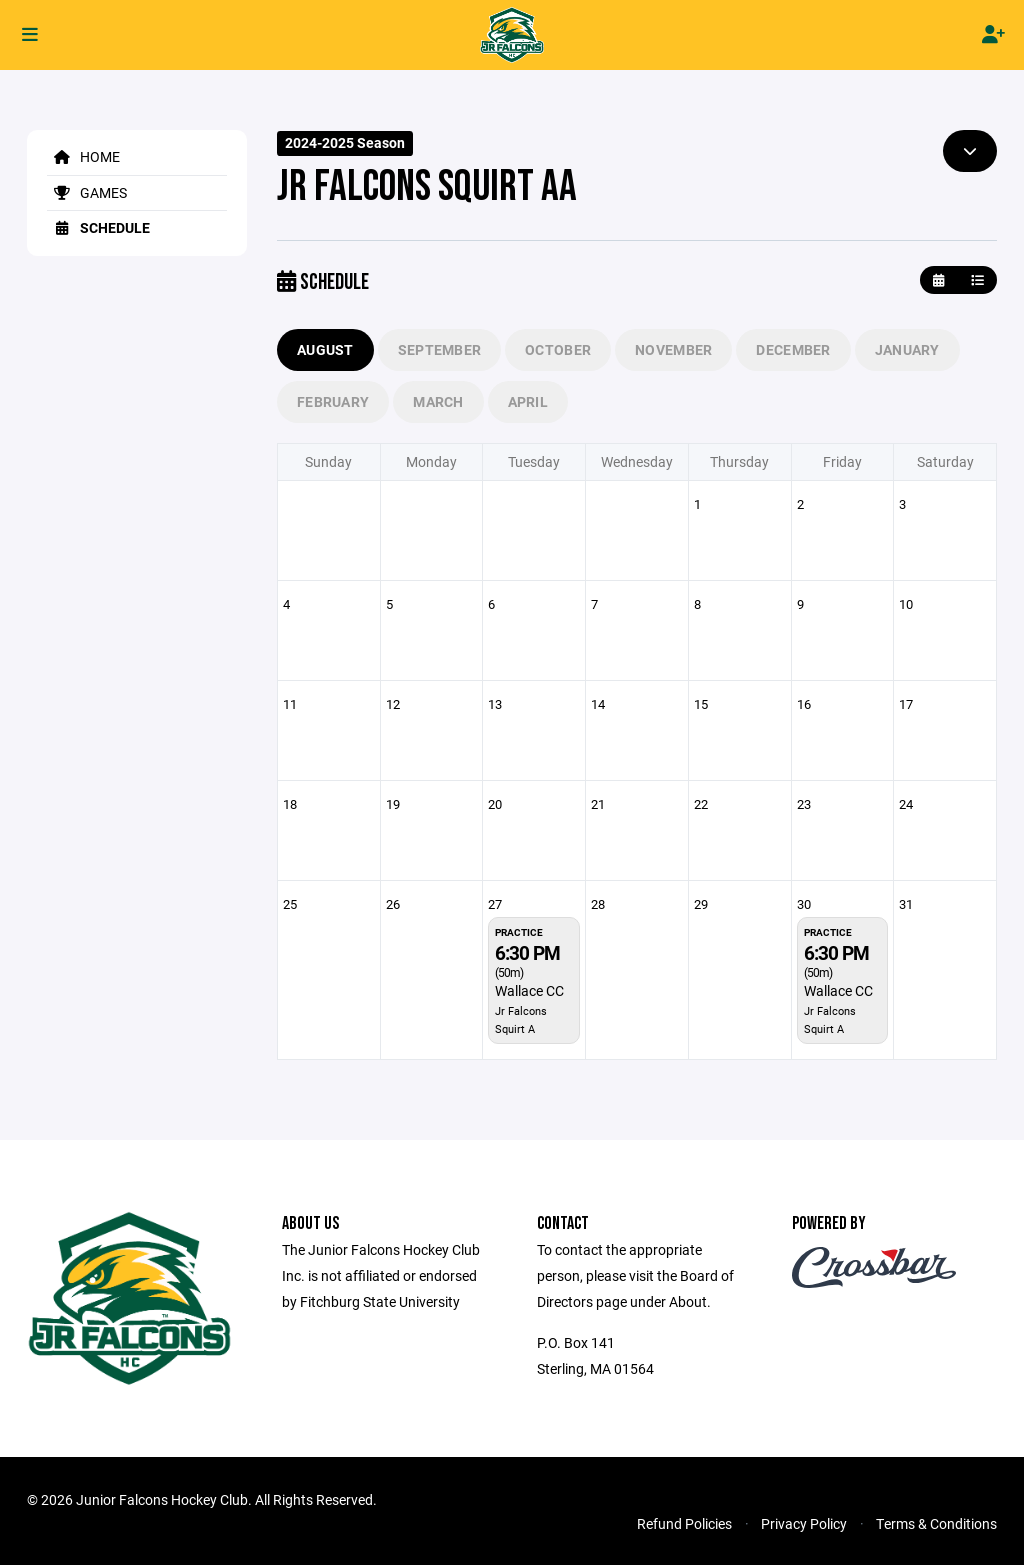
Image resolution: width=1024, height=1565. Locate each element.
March (438, 401)
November (673, 349)
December (793, 349)
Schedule (98, 227)
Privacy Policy (804, 1523)
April (528, 401)
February (333, 401)
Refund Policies (684, 1523)
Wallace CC (529, 990)
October (558, 349)
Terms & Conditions (936, 1523)
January (907, 349)
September (440, 349)
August (325, 349)
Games (87, 192)
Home (83, 156)
